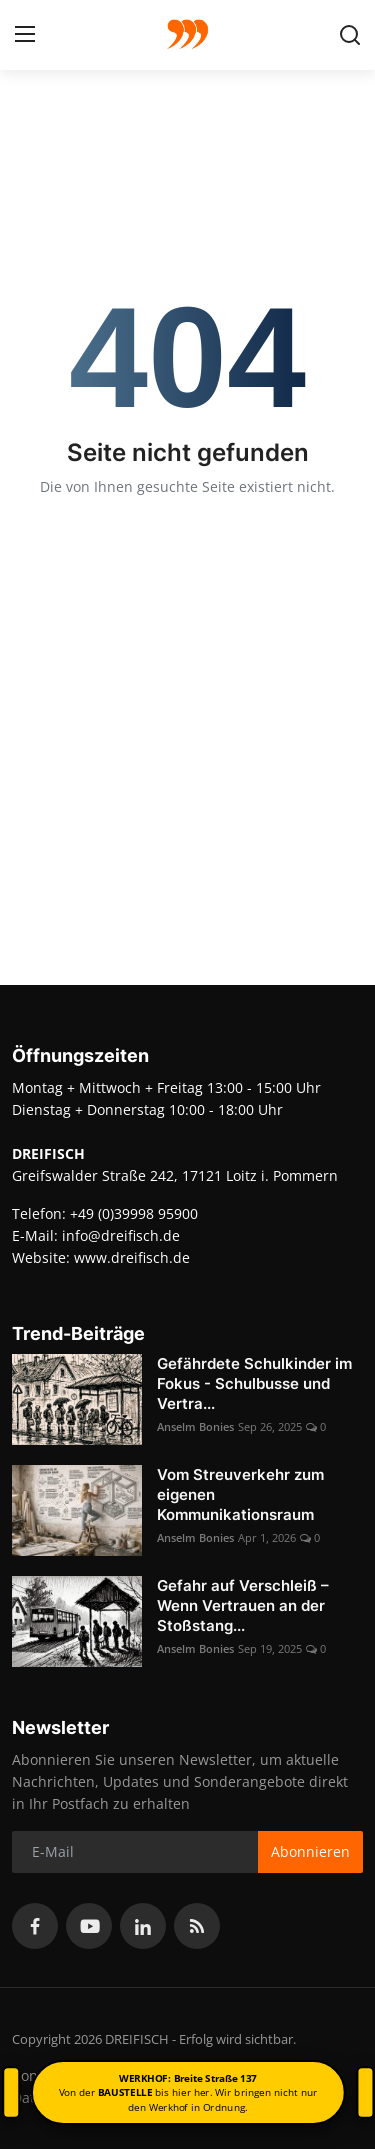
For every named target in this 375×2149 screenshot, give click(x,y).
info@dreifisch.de (121, 1235)
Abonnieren (310, 1851)
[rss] (197, 1926)
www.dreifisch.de (132, 1257)
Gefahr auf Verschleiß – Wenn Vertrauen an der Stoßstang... (243, 1605)
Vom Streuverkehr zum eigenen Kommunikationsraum (240, 1494)
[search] (350, 35)
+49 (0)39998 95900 (134, 1213)
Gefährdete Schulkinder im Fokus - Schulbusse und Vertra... (254, 1383)
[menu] (25, 35)
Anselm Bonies (195, 1426)
